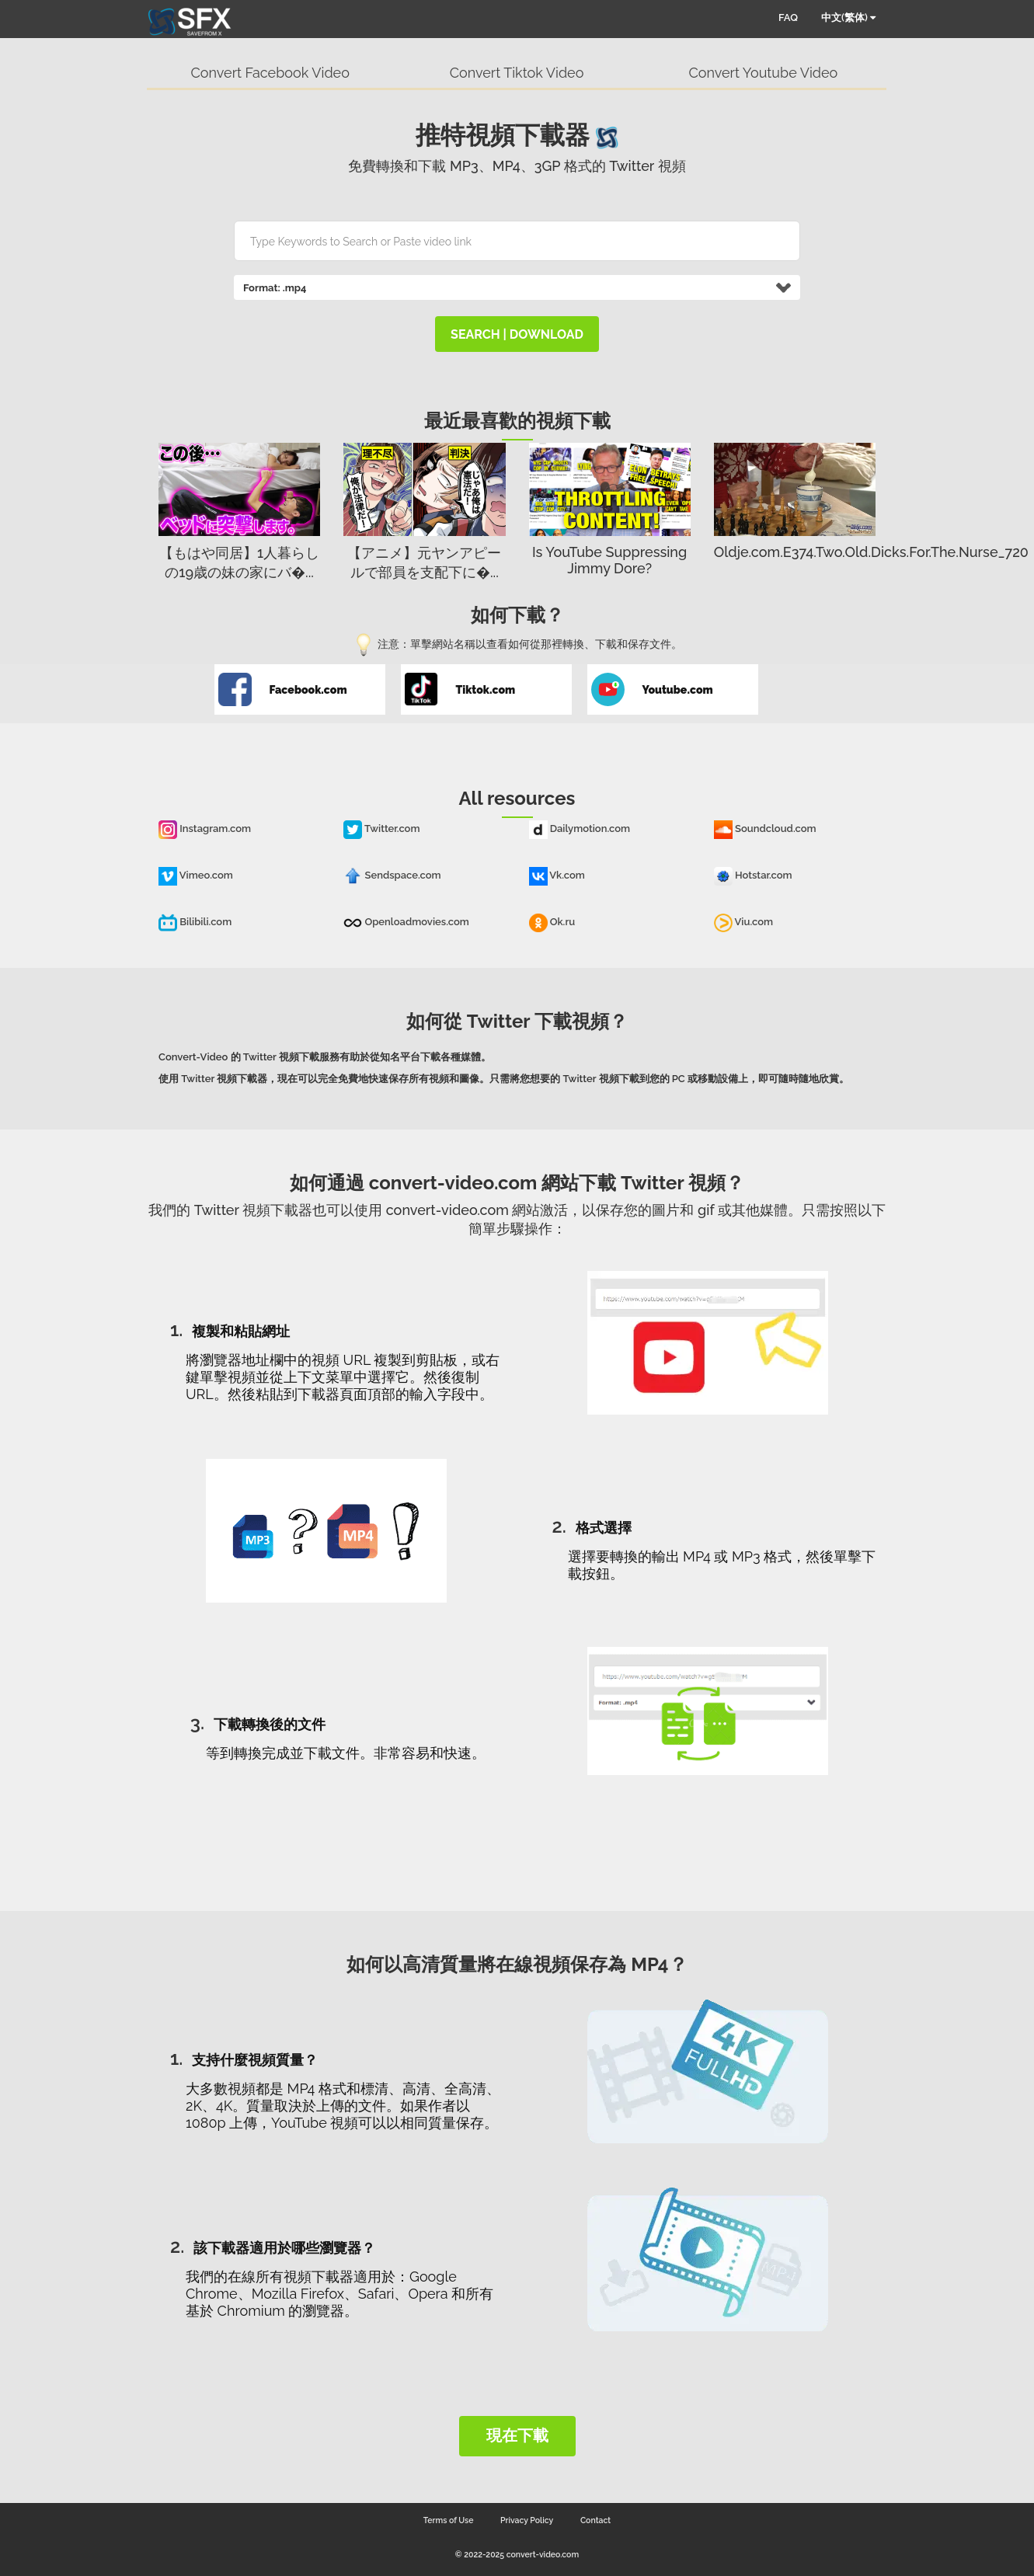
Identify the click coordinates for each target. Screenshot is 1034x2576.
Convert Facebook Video (269, 72)
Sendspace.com (391, 875)
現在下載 (517, 2435)
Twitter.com (381, 828)
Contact (595, 2520)
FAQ (788, 17)
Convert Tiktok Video (517, 72)
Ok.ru (552, 922)
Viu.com (743, 922)
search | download (517, 334)
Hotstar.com (753, 875)
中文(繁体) (848, 17)
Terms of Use (448, 2520)
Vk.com (557, 875)
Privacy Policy (526, 2520)
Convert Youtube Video (762, 72)
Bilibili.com (195, 922)
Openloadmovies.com (406, 922)
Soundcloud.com (765, 828)
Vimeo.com (195, 875)
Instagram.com (204, 828)
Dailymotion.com (580, 828)
